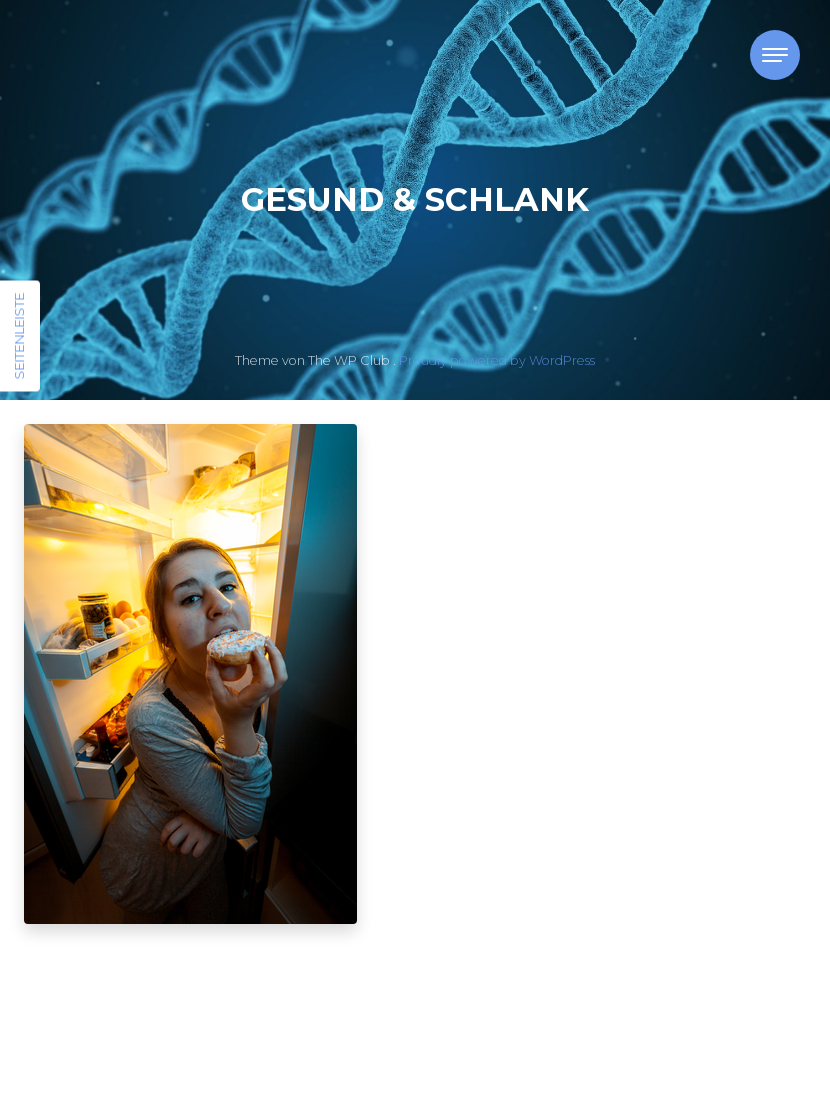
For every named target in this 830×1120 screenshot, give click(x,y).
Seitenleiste (19, 336)
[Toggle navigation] (775, 55)
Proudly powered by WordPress (497, 360)
